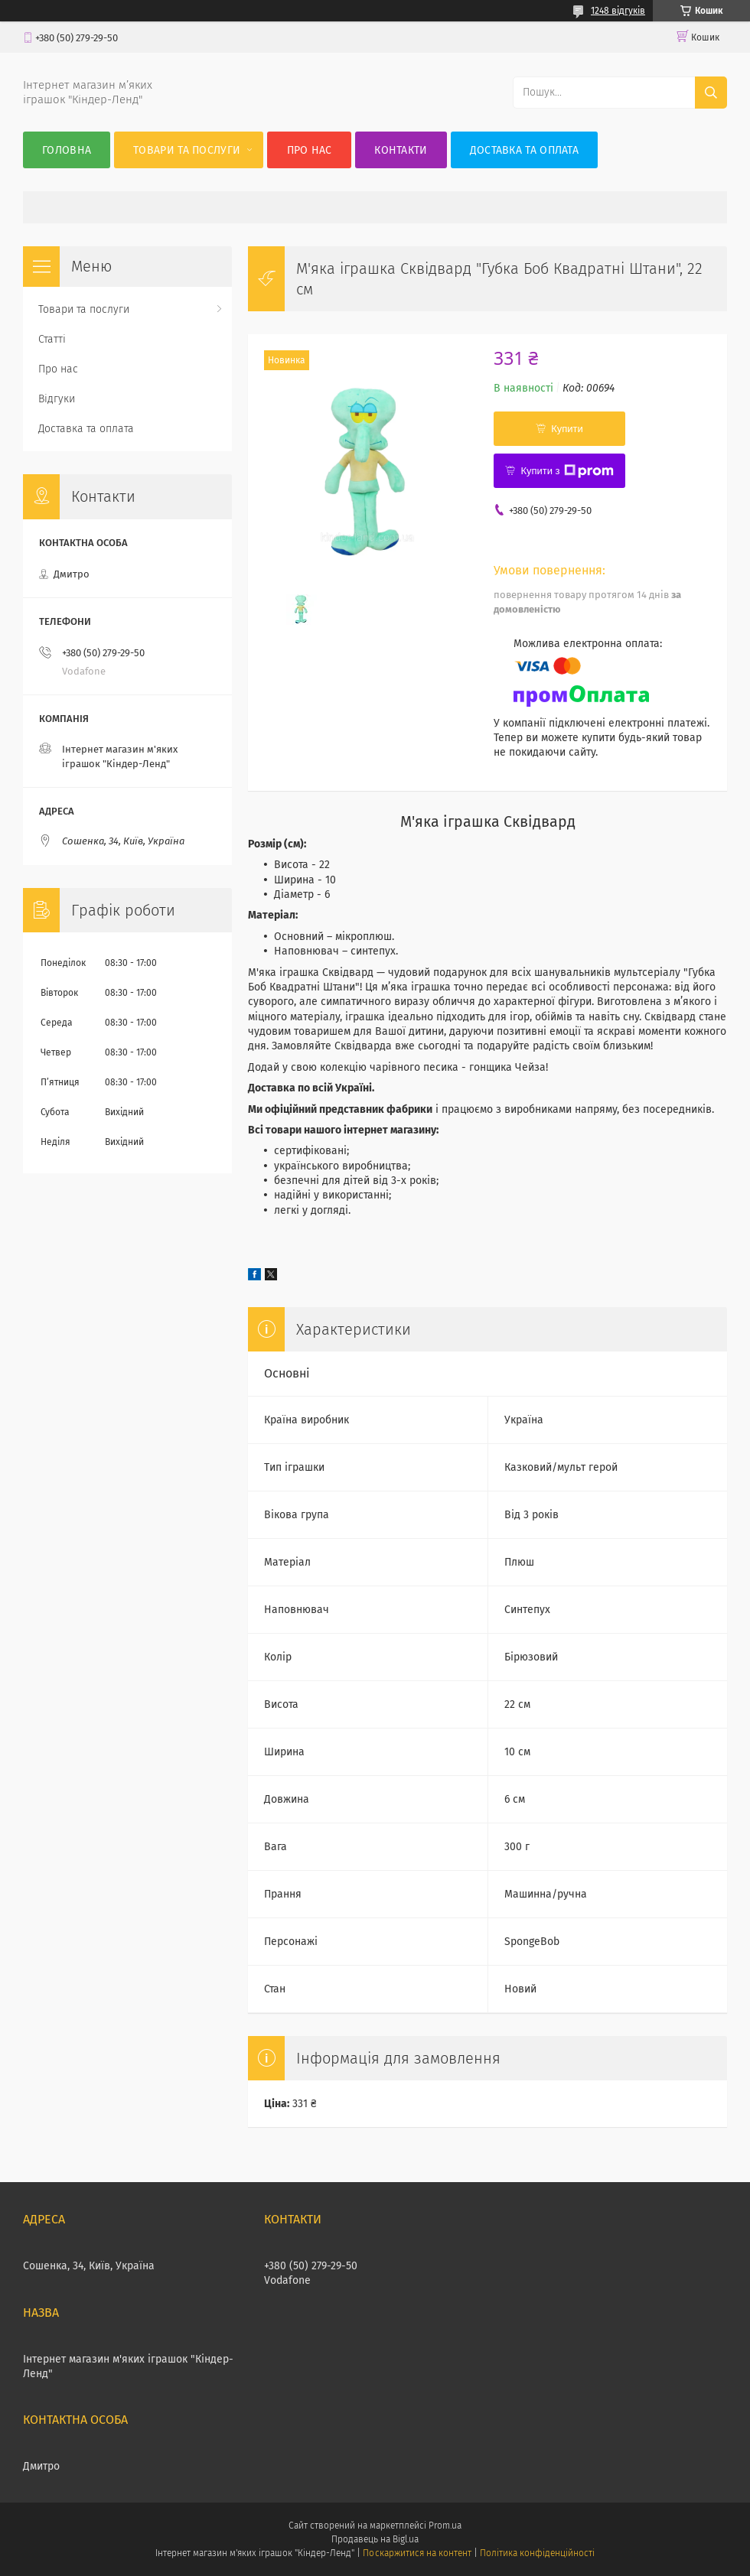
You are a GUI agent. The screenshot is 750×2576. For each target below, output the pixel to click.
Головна (66, 150)
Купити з (566, 471)
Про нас (309, 150)
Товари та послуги (186, 150)
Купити (567, 428)
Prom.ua (445, 2525)
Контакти (400, 150)
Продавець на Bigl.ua (375, 2539)
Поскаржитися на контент (417, 2553)
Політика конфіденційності (537, 2553)
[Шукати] (711, 92)
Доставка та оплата (524, 150)
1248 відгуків (618, 10)
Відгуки (56, 398)
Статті (52, 339)
